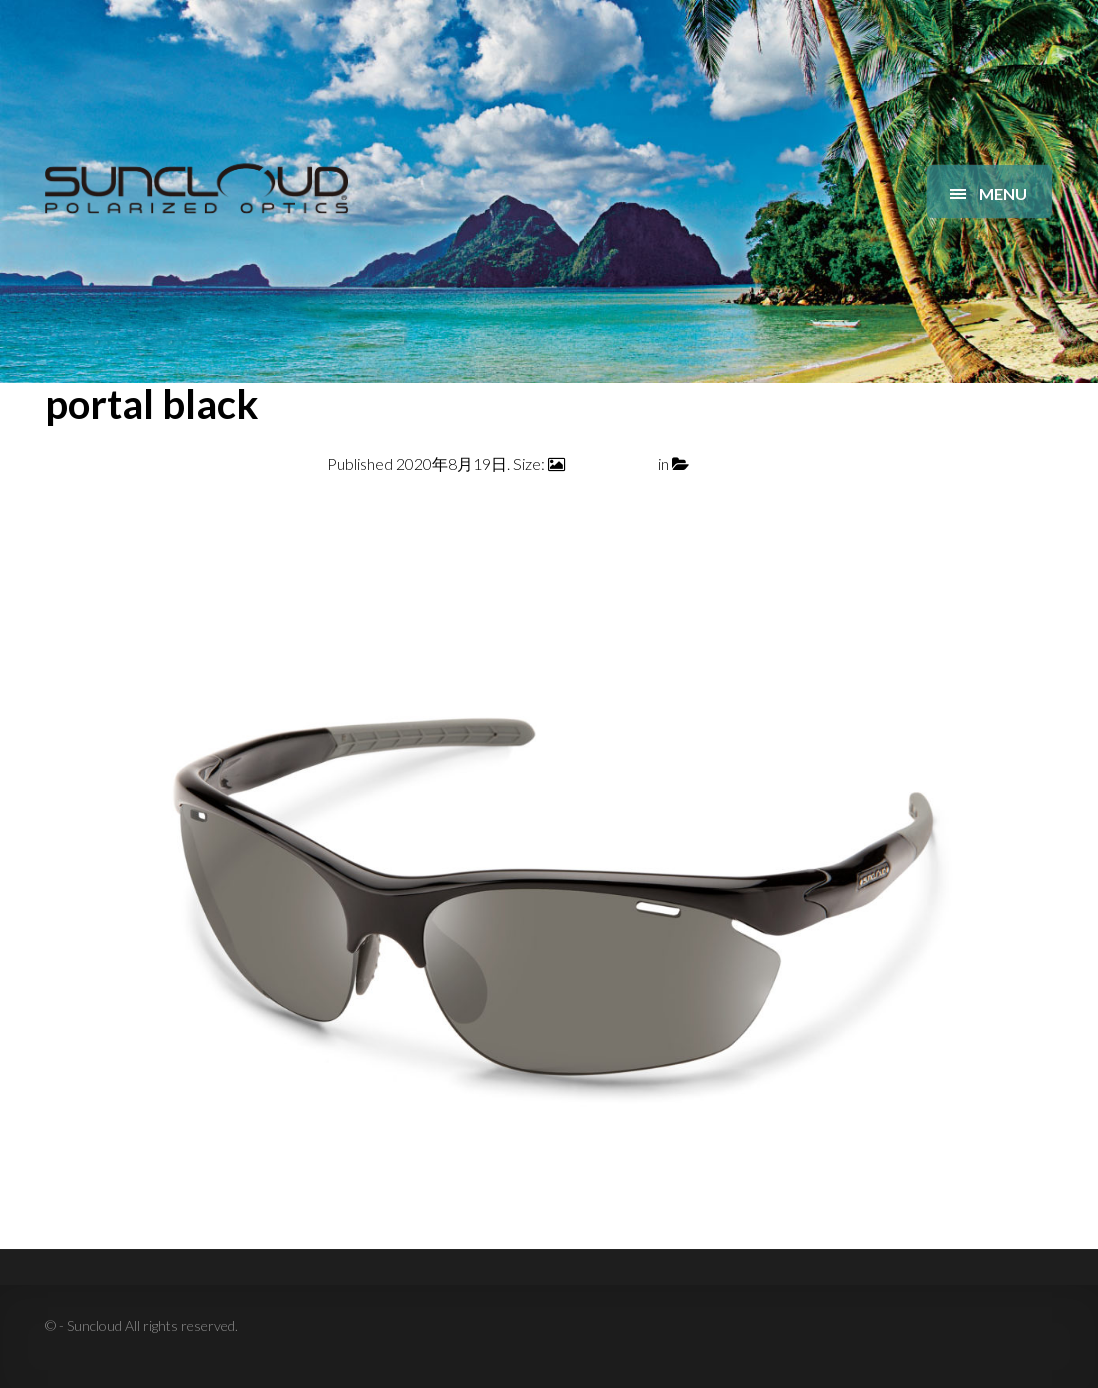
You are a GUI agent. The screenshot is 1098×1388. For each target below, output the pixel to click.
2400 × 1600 (611, 463)
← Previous (84, 512)
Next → (1026, 512)
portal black (732, 463)
